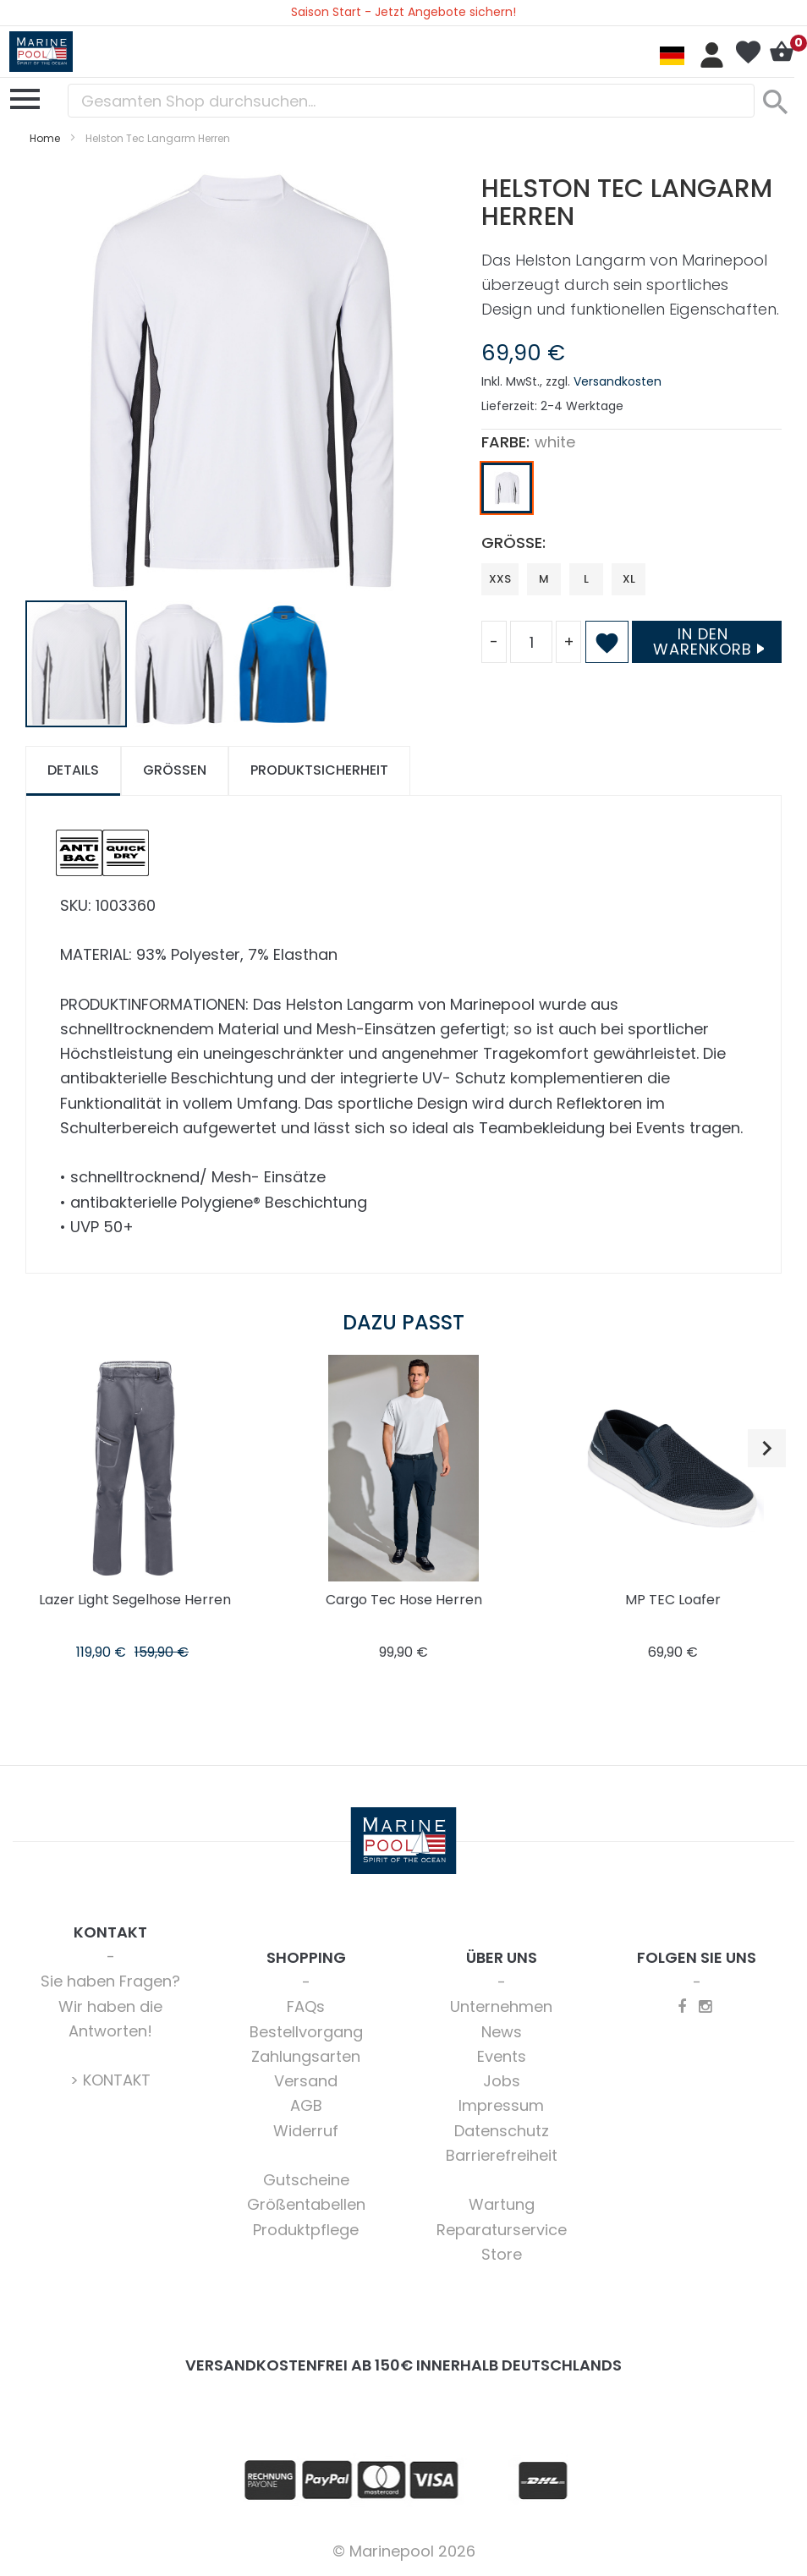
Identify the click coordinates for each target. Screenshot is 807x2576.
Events (501, 2056)
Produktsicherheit (319, 770)
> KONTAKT (110, 2080)
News (501, 2031)
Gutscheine (306, 2179)
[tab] (73, 771)
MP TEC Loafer (673, 1599)
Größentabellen (306, 2204)
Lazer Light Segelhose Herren (135, 1599)
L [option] (586, 579)
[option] (506, 488)
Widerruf (305, 2130)
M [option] (544, 579)
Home (45, 138)
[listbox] (631, 492)
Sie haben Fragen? (110, 1981)
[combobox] (411, 101)
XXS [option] (500, 579)
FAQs (306, 2006)
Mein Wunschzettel (747, 52)
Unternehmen (501, 2006)
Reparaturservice (501, 2229)
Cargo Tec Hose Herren (404, 1599)
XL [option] (629, 579)
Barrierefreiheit (501, 2155)
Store (501, 2254)
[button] (180, 664)
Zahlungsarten (305, 2056)
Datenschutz (501, 2130)
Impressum (501, 2105)
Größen (174, 770)
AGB (306, 2105)
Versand (306, 2080)
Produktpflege (306, 2229)
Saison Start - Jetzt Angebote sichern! (403, 11)
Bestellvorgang (306, 2031)
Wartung (502, 2204)
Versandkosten (618, 381)
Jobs (501, 2080)
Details (73, 770)
